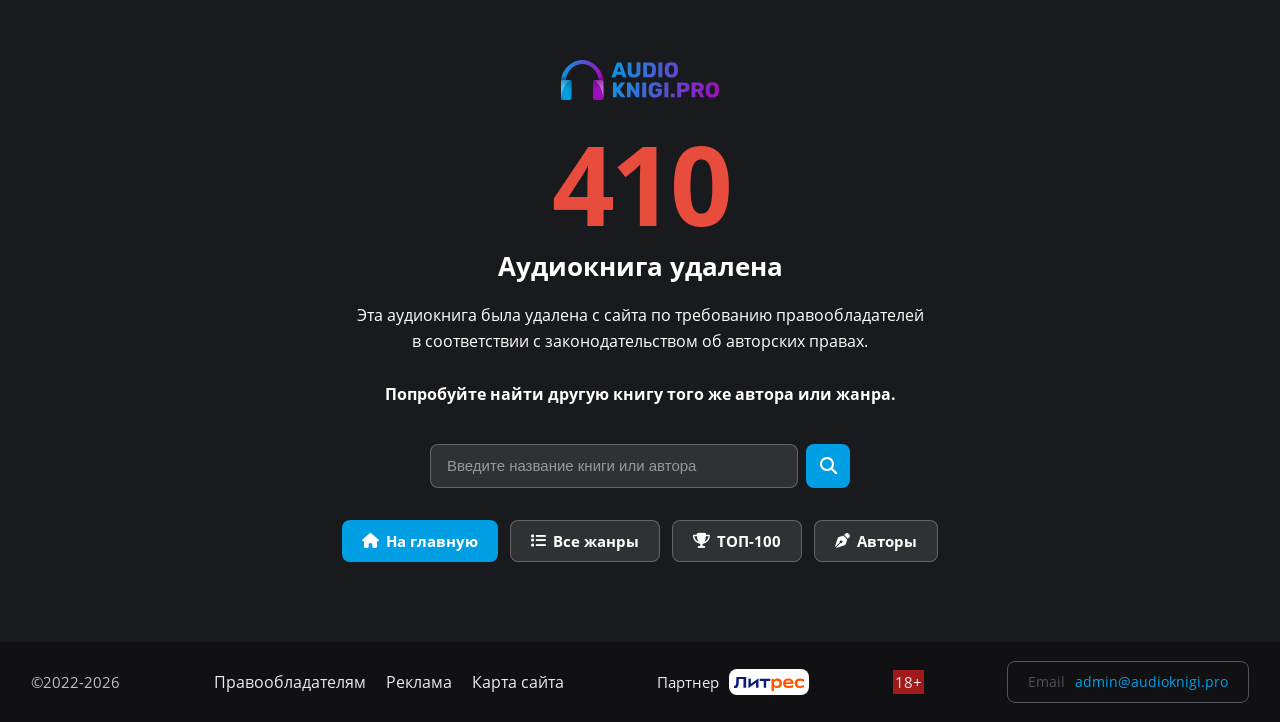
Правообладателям (290, 682)
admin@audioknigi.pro (1151, 681)
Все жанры (585, 541)
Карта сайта (518, 682)
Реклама (419, 682)
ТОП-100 (737, 541)
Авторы (876, 541)
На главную (420, 541)
